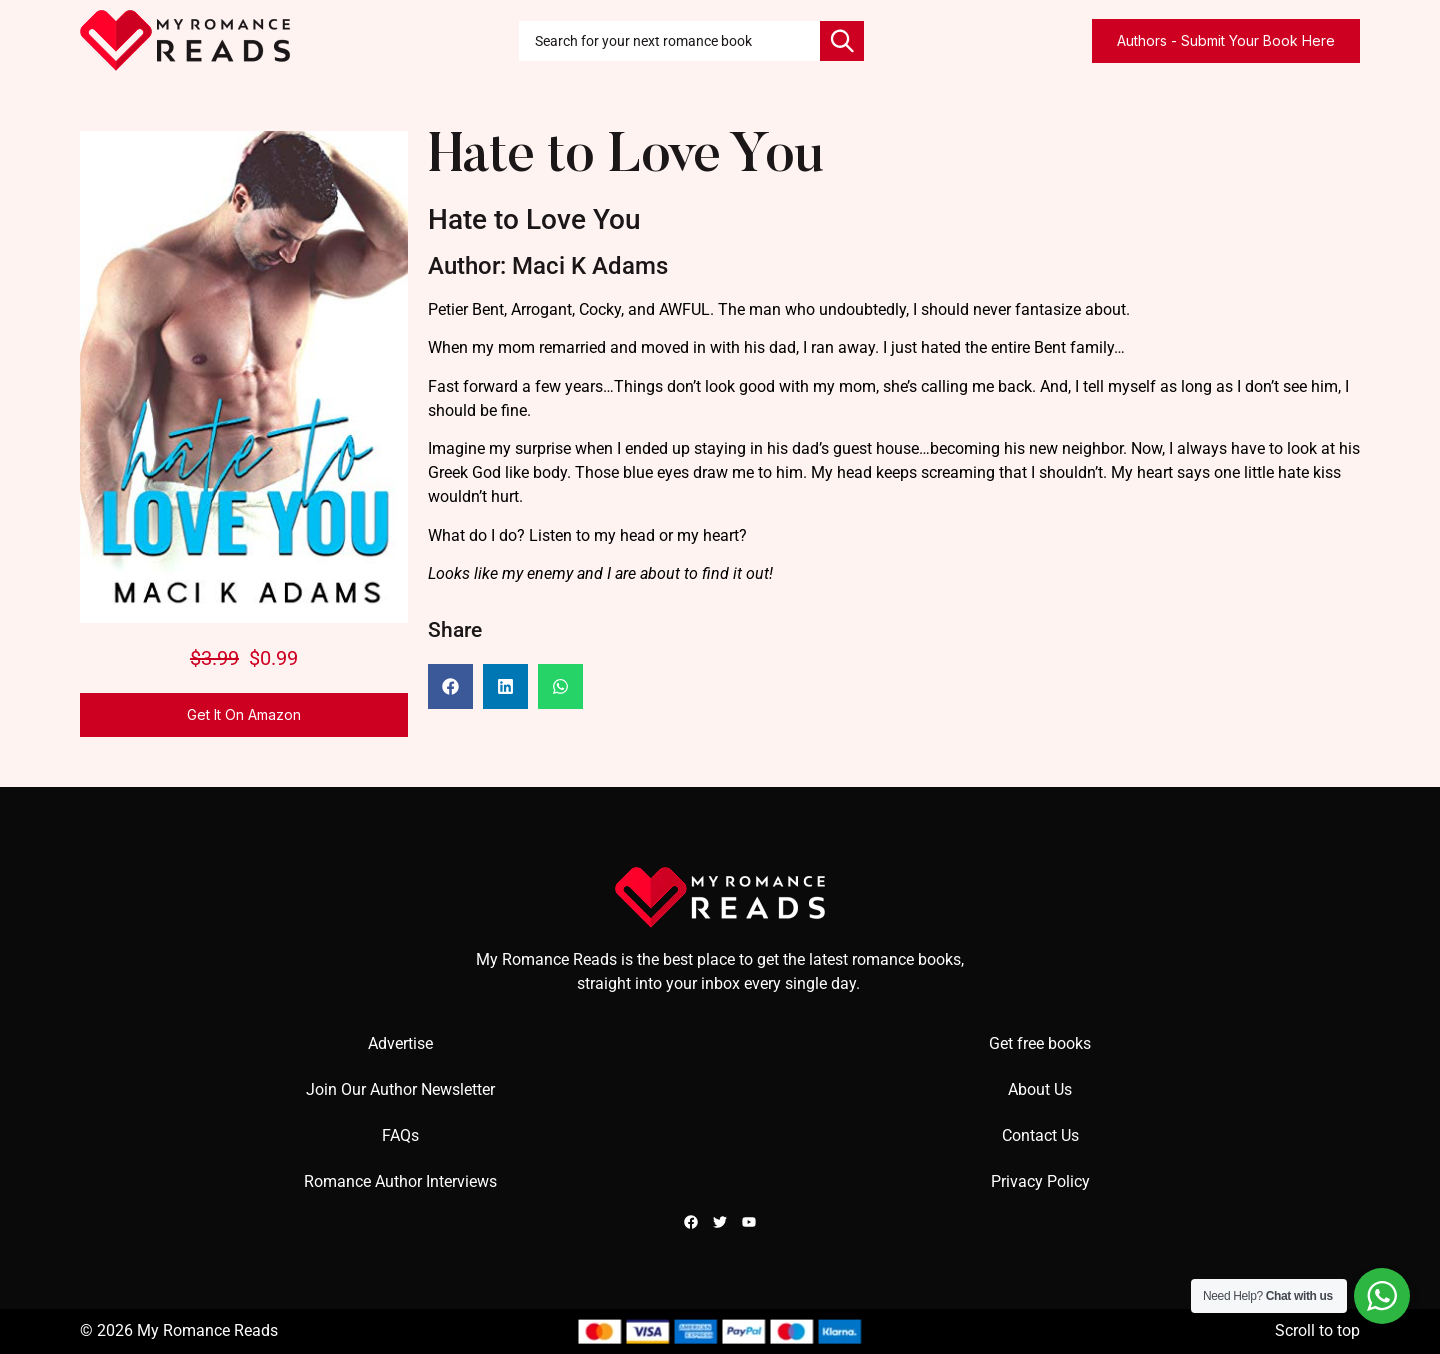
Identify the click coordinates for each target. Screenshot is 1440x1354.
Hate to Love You (625, 158)
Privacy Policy (1040, 1181)
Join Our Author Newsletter (400, 1089)
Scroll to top (1317, 1330)
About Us (1040, 1089)
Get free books (1040, 1043)
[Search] (842, 41)
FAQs (400, 1135)
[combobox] (670, 41)
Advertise (400, 1043)
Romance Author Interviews (400, 1181)
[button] (450, 686)
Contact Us (1040, 1135)
